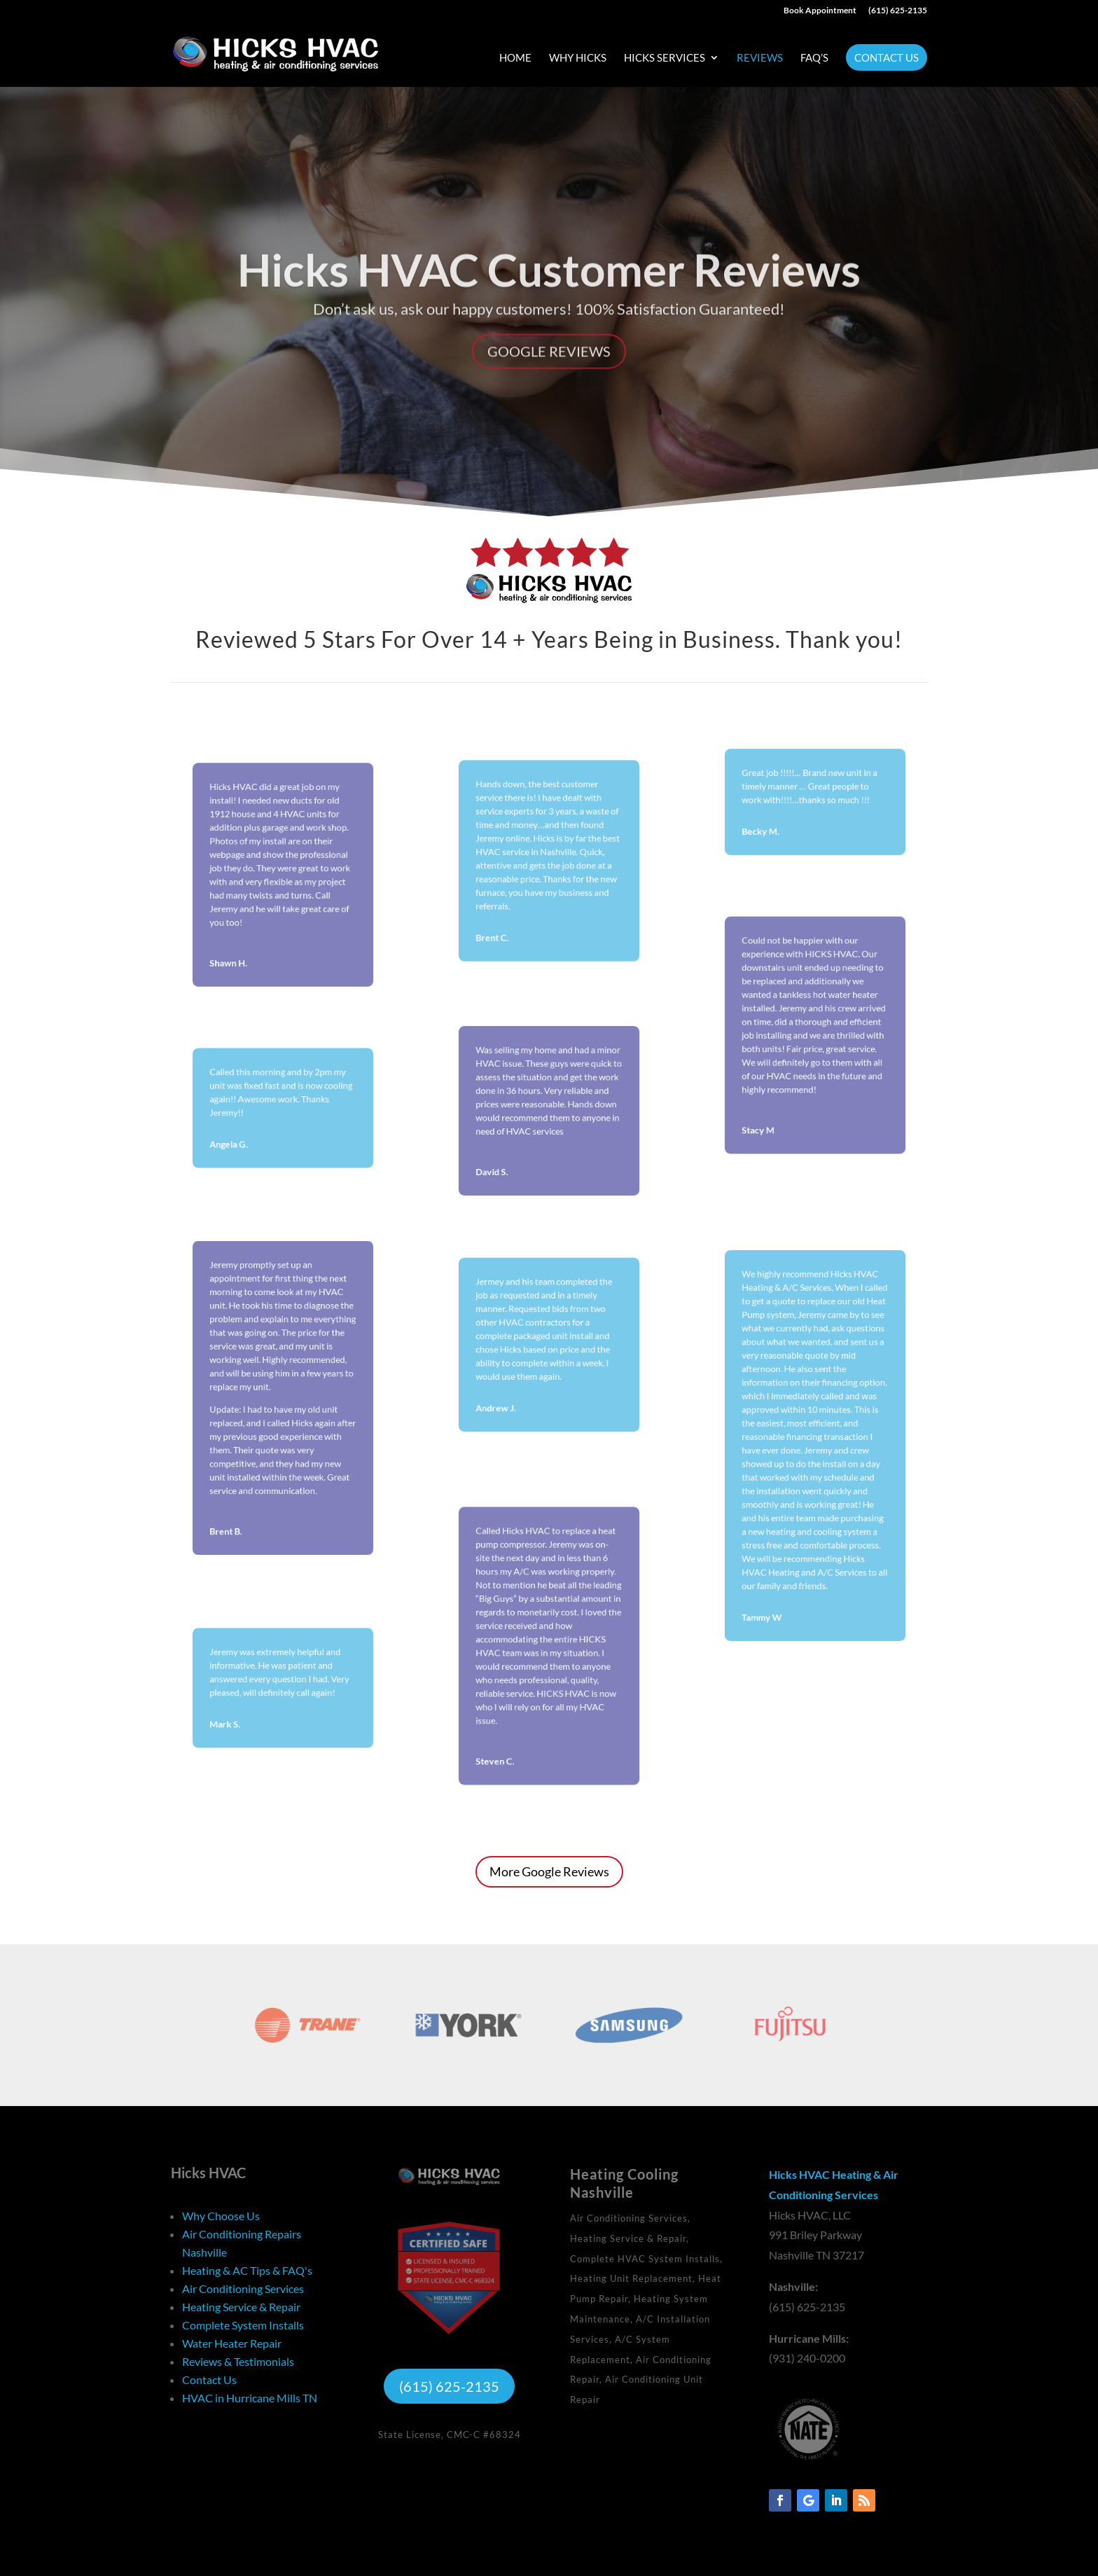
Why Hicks (577, 58)
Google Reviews (549, 383)
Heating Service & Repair (241, 2306)
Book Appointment (820, 10)
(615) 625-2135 (897, 10)
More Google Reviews (549, 1871)
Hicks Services (664, 58)
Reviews (760, 58)
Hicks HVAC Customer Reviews (549, 302)
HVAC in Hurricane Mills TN (249, 2397)
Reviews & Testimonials (238, 2361)
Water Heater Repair (232, 2343)
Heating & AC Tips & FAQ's (247, 2270)
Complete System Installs (243, 2325)
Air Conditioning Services (243, 2288)
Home (515, 58)
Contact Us (886, 57)
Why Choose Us (221, 2215)
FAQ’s (814, 58)
